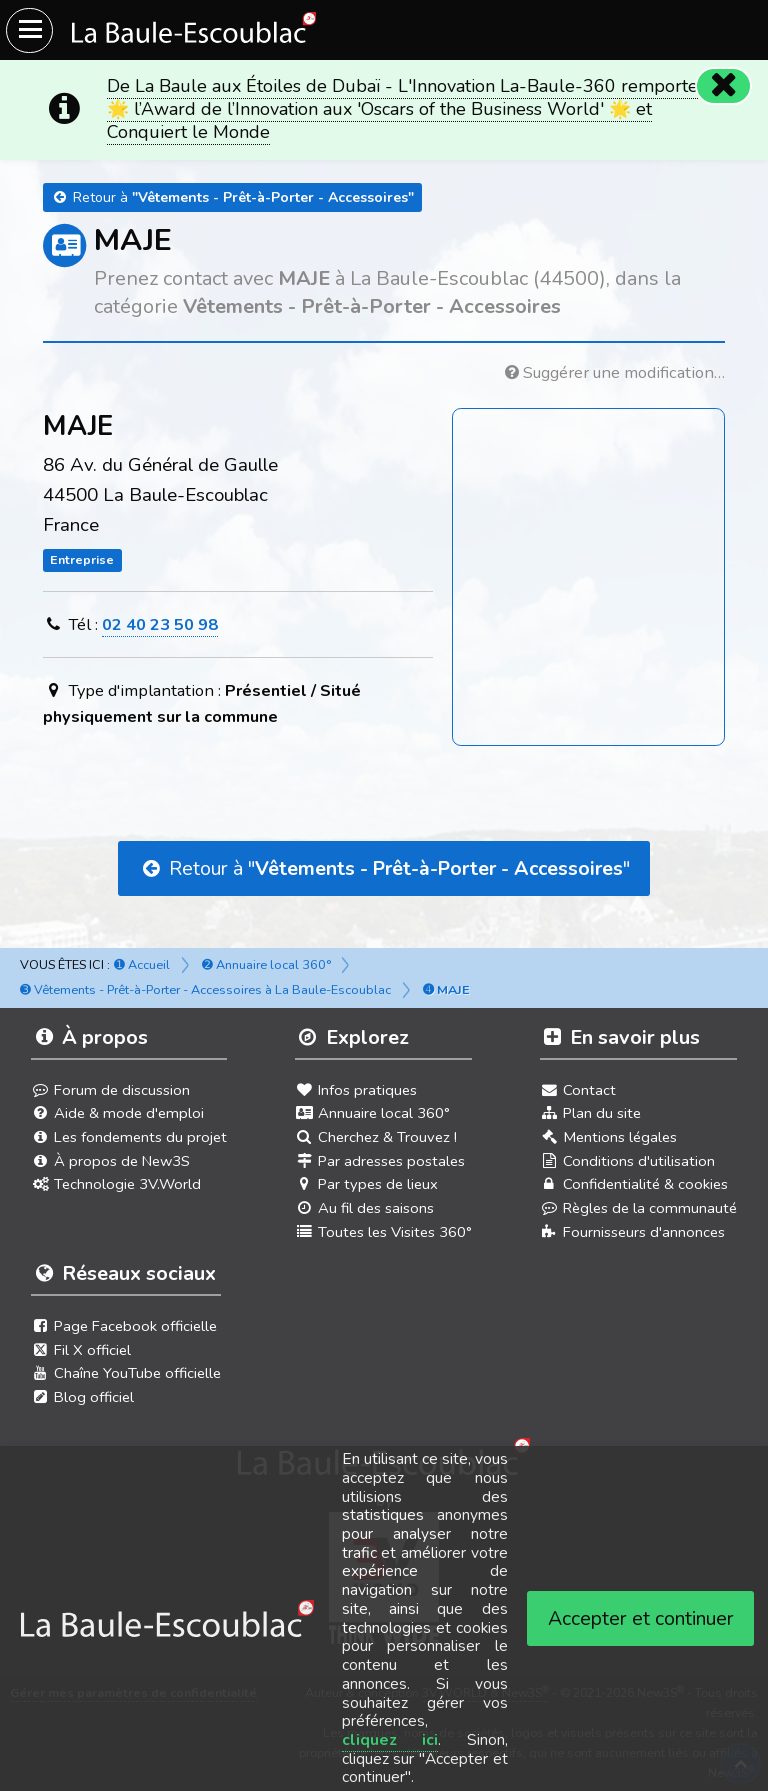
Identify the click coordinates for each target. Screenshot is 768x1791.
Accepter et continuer (641, 1618)
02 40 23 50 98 (160, 624)
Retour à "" (383, 868)
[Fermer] (724, 86)
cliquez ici (390, 1740)
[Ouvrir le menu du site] (29, 30)
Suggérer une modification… (615, 372)
